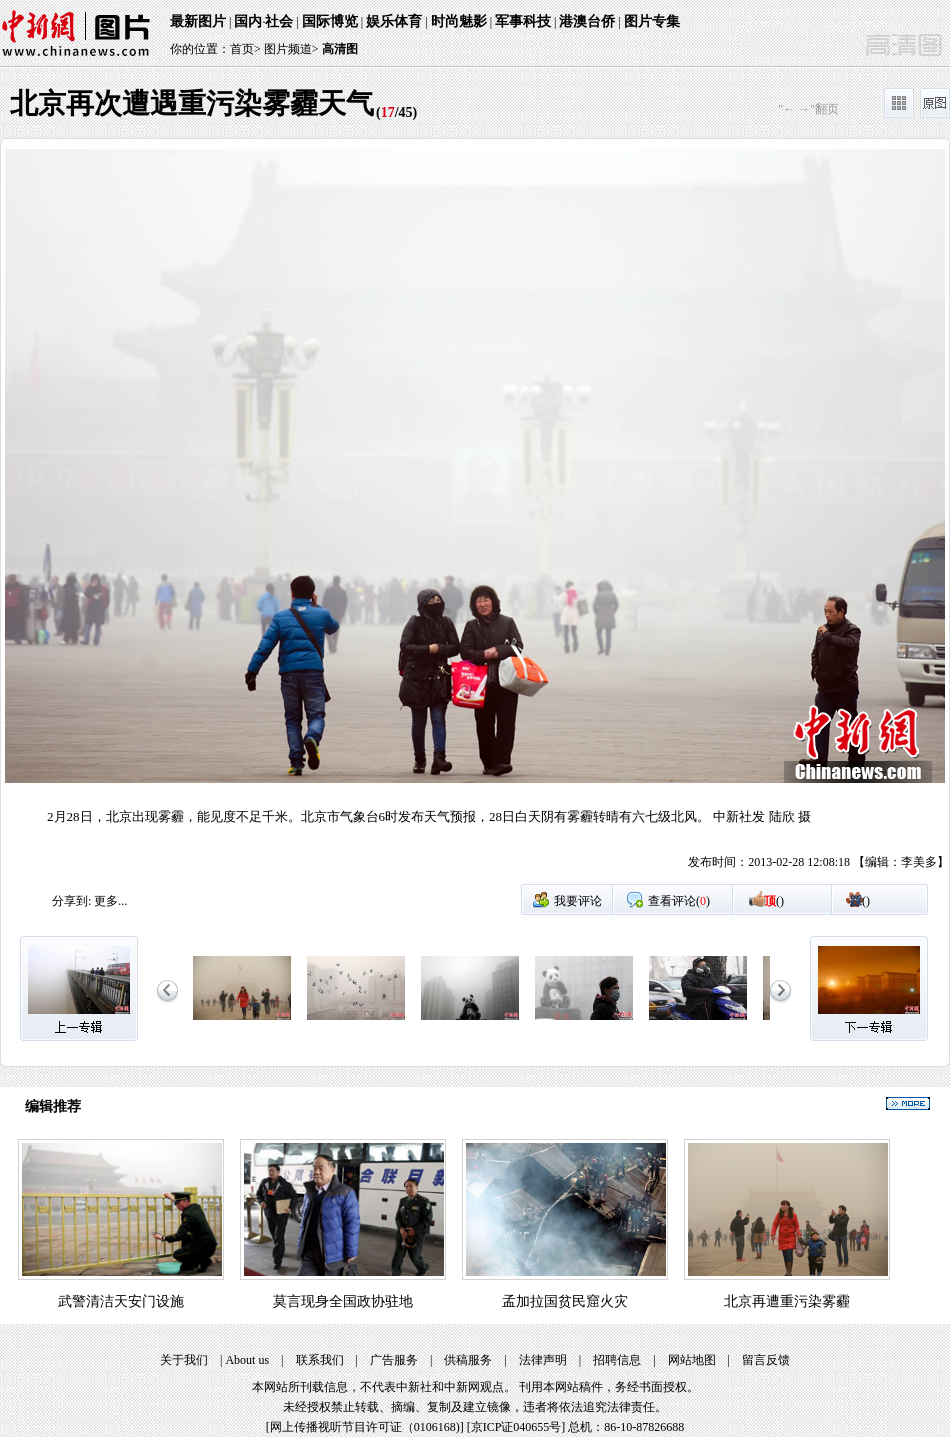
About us (247, 1360)
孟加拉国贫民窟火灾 (565, 1301)
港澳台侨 (587, 21)
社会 (279, 21)
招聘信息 (617, 1360)
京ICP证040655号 (516, 1427)
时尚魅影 (459, 21)
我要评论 (578, 901)
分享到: (71, 901)
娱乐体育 (394, 21)
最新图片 (198, 21)
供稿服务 (468, 1360)
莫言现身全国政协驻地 (343, 1301)
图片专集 (652, 21)
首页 (242, 49)
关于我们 (184, 1360)
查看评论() (679, 901)
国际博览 (330, 21)
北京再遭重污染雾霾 (787, 1301)
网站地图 (692, 1360)
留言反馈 (766, 1360)
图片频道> (291, 49)
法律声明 (543, 1360)
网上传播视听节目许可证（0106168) (365, 1427)
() (774, 901)
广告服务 (394, 1360)
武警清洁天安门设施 (121, 1301)
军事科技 (523, 21)
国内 (248, 21)
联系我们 (320, 1360)
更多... (110, 901)
